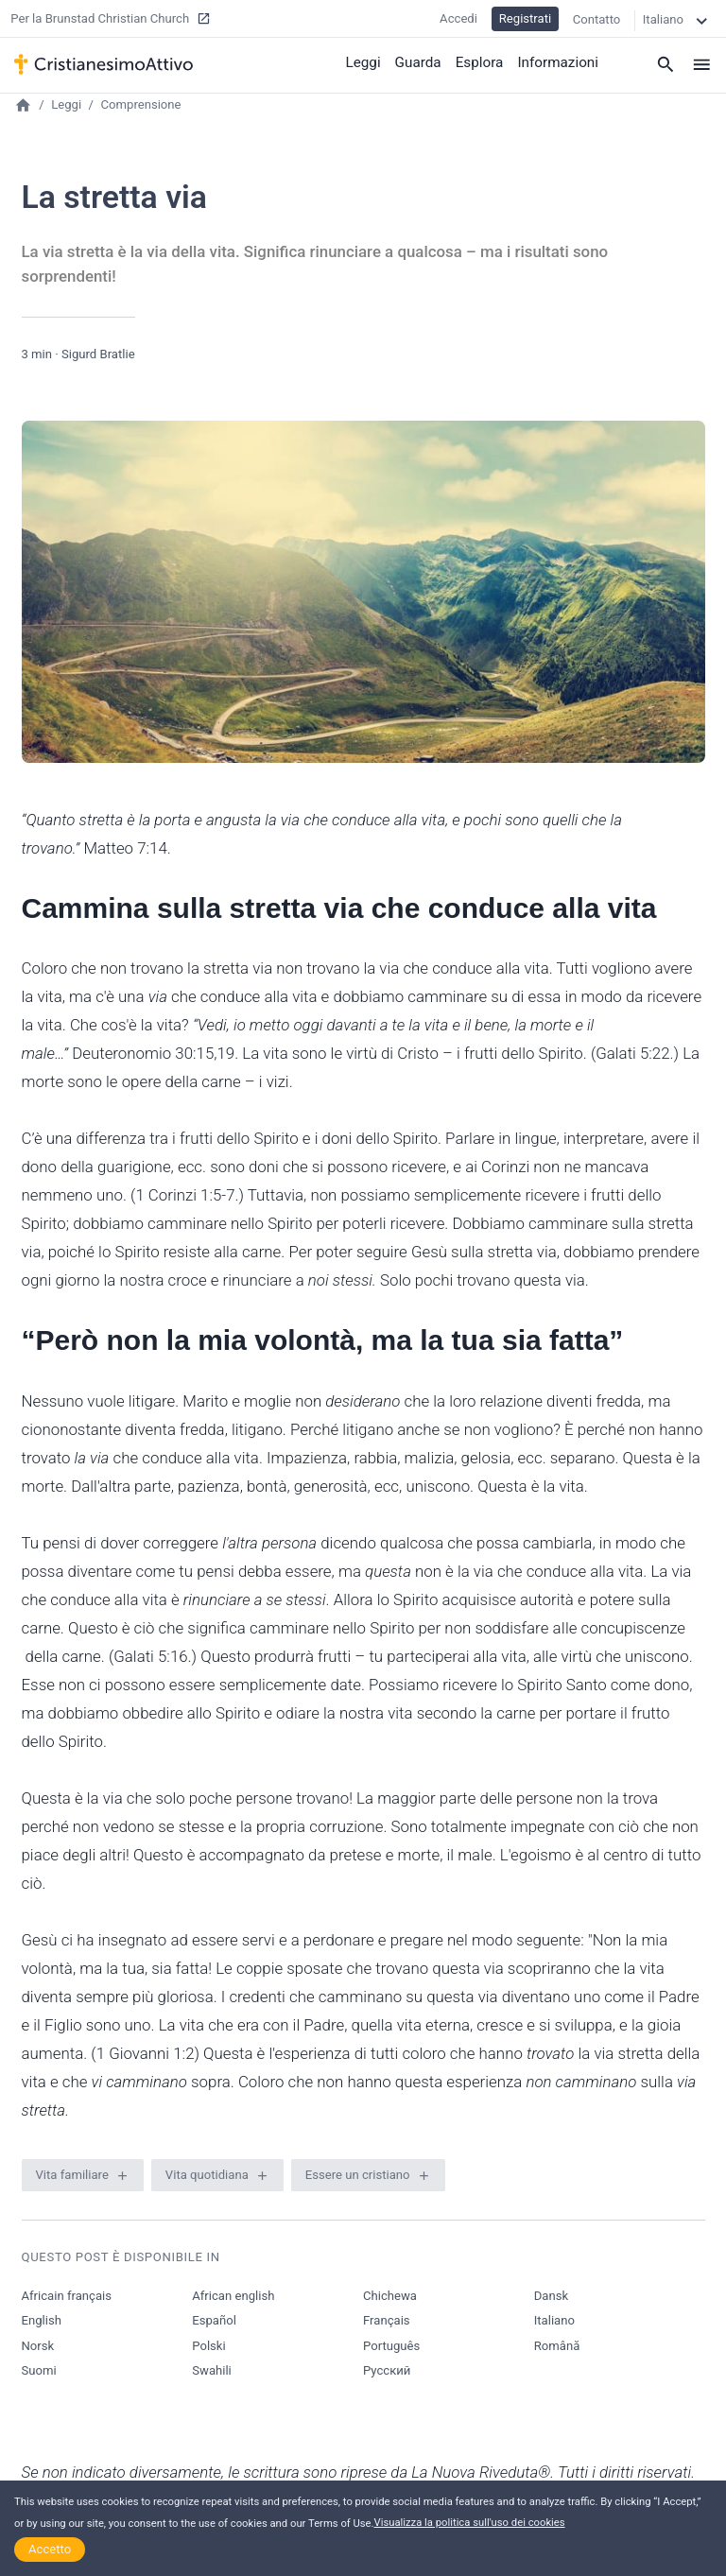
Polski (208, 2346)
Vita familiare (72, 2175)
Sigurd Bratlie (98, 354)
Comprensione (141, 104)
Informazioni (558, 61)
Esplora (481, 61)
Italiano (554, 2320)
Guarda (420, 61)
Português (391, 2346)
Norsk (38, 2346)
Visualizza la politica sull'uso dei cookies (469, 2522)
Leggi (366, 61)
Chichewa (390, 2296)
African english (233, 2296)
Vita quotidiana (207, 2175)
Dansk (551, 2296)
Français (386, 2320)
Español (214, 2320)
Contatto (597, 18)
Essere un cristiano (357, 2175)
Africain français (67, 2296)
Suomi (39, 2370)
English (41, 2320)
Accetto (49, 2549)
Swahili (212, 2370)
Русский (386, 2370)
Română (557, 2346)
